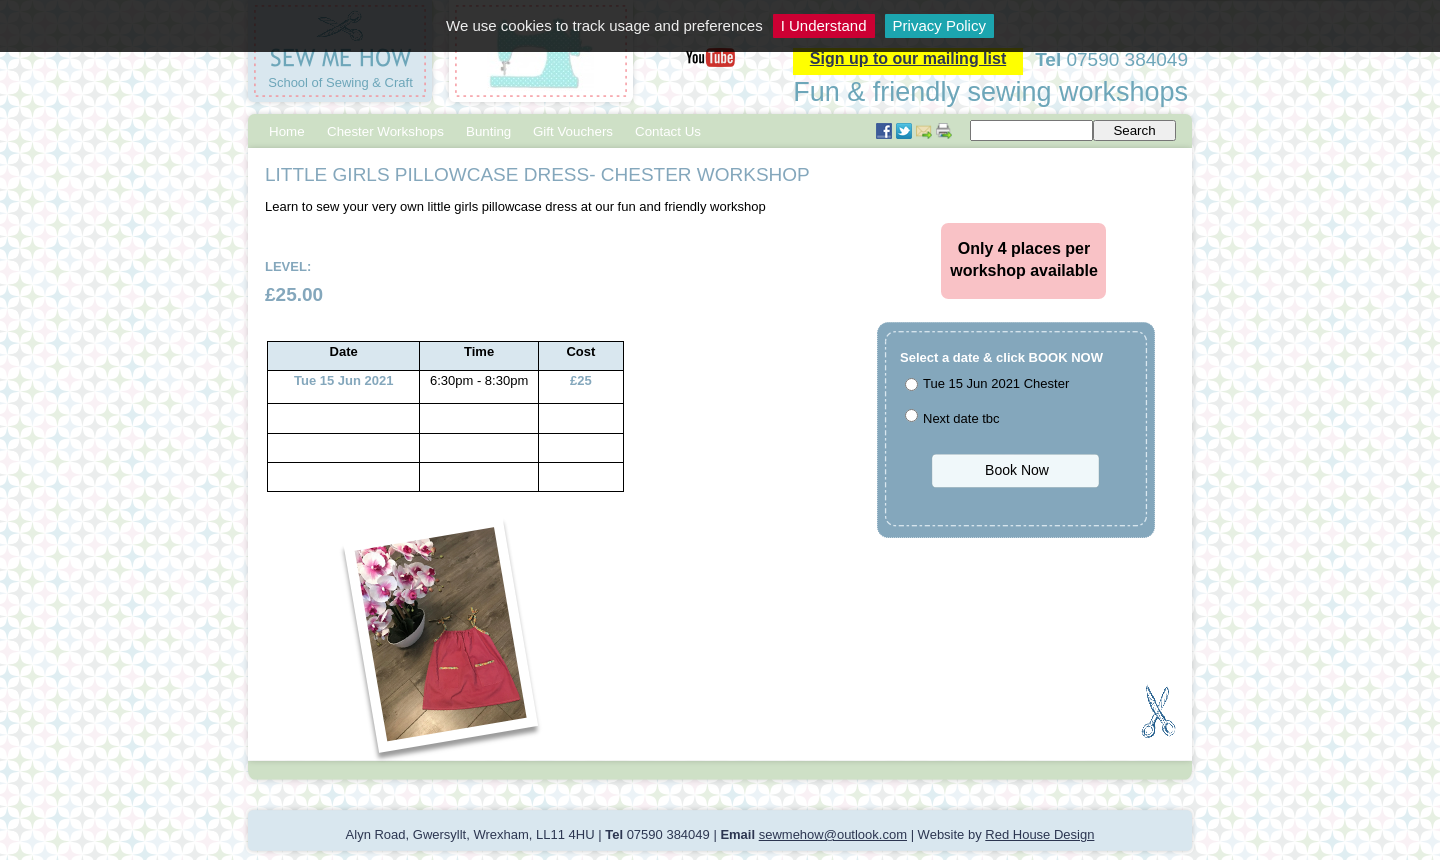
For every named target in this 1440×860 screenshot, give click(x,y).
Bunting (488, 131)
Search (1134, 130)
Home (287, 131)
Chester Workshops (385, 131)
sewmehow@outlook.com (833, 834)
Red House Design (1039, 834)
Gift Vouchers (573, 131)
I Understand (824, 25)
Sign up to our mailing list (908, 58)
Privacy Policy (939, 25)
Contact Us (668, 131)
